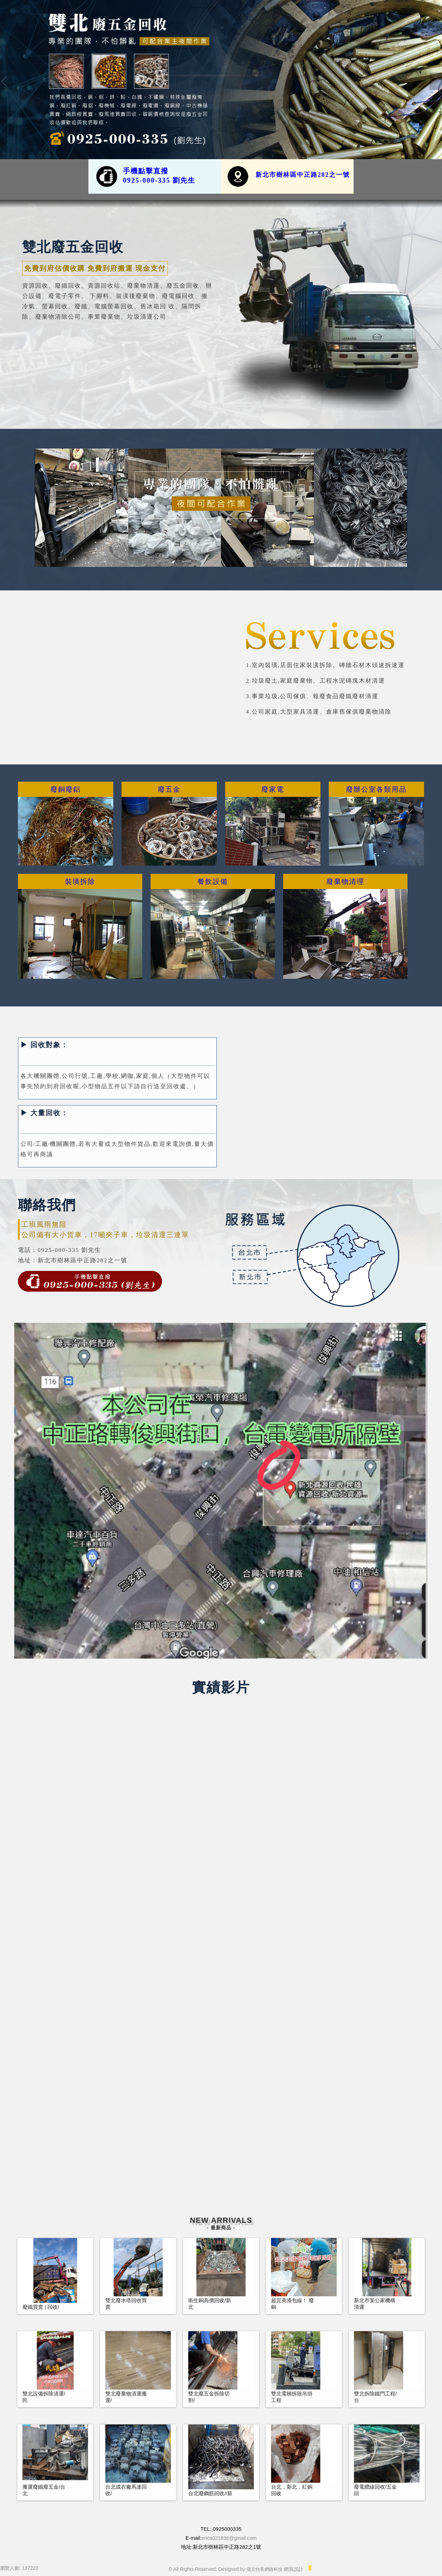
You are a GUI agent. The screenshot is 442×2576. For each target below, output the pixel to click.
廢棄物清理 (345, 881)
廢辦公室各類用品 (376, 789)
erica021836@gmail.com (229, 2538)
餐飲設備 (213, 881)
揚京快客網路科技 (264, 2569)
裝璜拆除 (80, 881)
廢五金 (169, 789)
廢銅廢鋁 (65, 789)
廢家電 (272, 789)
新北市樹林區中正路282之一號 (303, 174)
